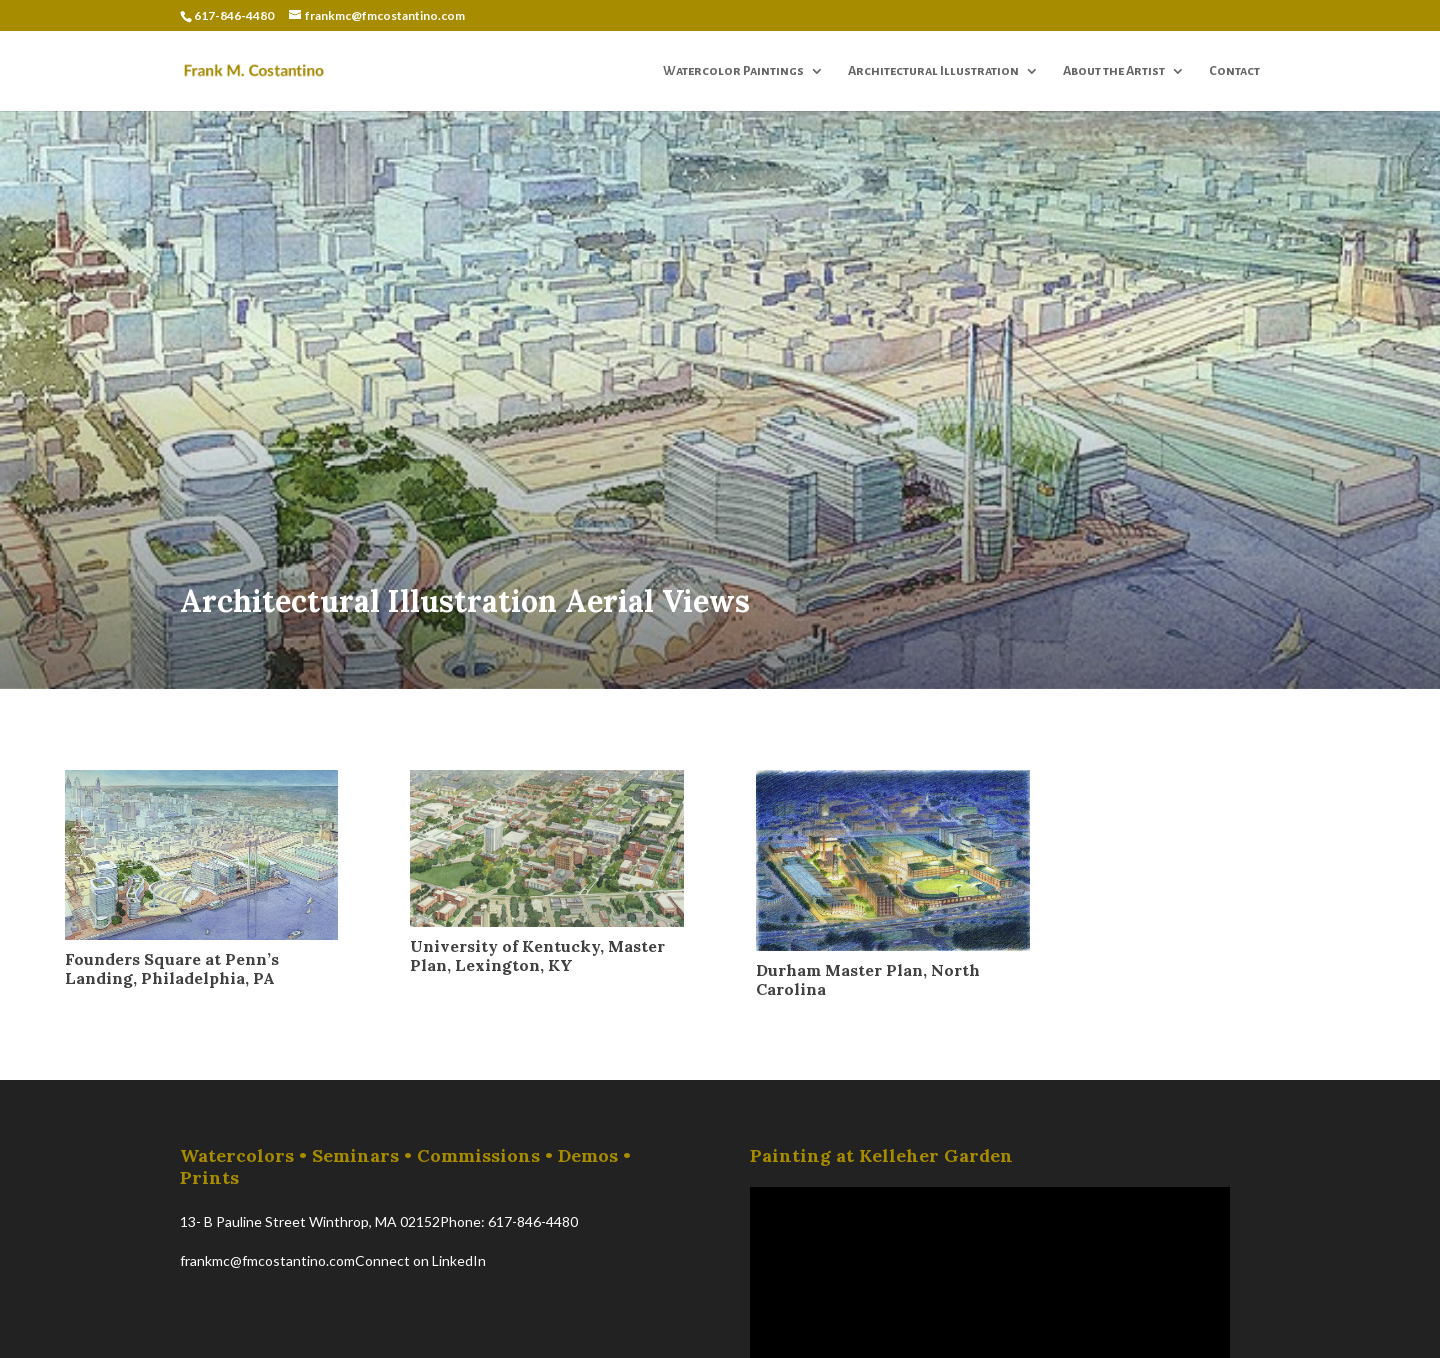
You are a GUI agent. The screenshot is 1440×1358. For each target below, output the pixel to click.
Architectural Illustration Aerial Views (465, 601)
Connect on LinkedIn (420, 1260)
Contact (1234, 71)
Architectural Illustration (933, 71)
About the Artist (1114, 71)
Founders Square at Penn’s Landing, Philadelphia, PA (172, 968)
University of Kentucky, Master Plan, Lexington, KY (537, 955)
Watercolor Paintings (733, 71)
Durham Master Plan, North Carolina (868, 979)
